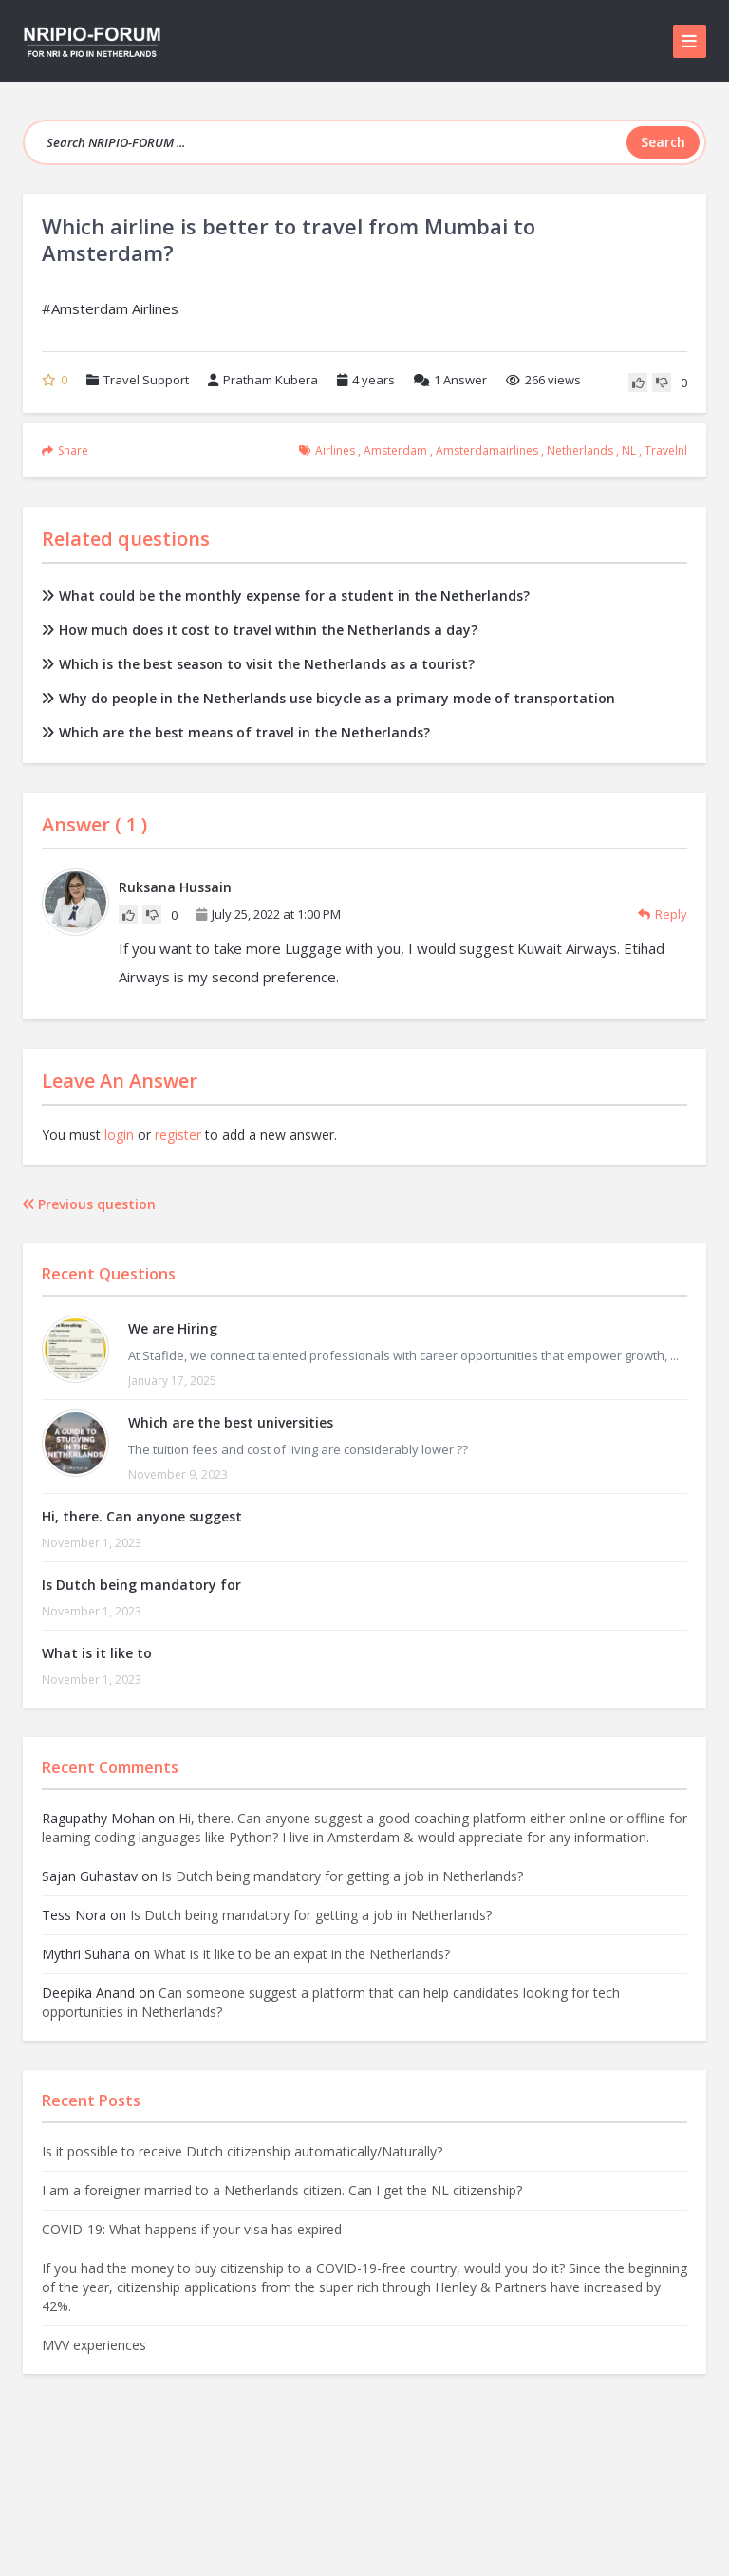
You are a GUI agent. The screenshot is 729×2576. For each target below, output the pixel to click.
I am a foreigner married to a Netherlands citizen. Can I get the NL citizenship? (282, 2190)
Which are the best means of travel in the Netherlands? (236, 732)
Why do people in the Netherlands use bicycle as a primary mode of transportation (328, 698)
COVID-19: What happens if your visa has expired (192, 2229)
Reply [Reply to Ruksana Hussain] (662, 914)
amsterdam (395, 450)
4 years (373, 379)
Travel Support (146, 379)
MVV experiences (94, 2345)
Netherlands (580, 450)
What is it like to (97, 1653)
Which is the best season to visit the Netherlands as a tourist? (258, 664)
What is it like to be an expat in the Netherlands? (302, 1954)
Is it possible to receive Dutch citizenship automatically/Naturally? (242, 2151)
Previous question (89, 1204)
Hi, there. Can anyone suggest (142, 1516)
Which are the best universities (230, 1422)
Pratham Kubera (263, 379)
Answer (450, 379)
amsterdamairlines (487, 450)
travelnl (666, 450)
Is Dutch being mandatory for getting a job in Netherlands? (342, 1876)
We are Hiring (172, 1328)
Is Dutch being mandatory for (141, 1585)
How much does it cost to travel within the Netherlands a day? (259, 630)
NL (629, 450)
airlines (335, 450)
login (119, 1135)
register (178, 1135)
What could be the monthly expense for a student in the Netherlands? (286, 596)
